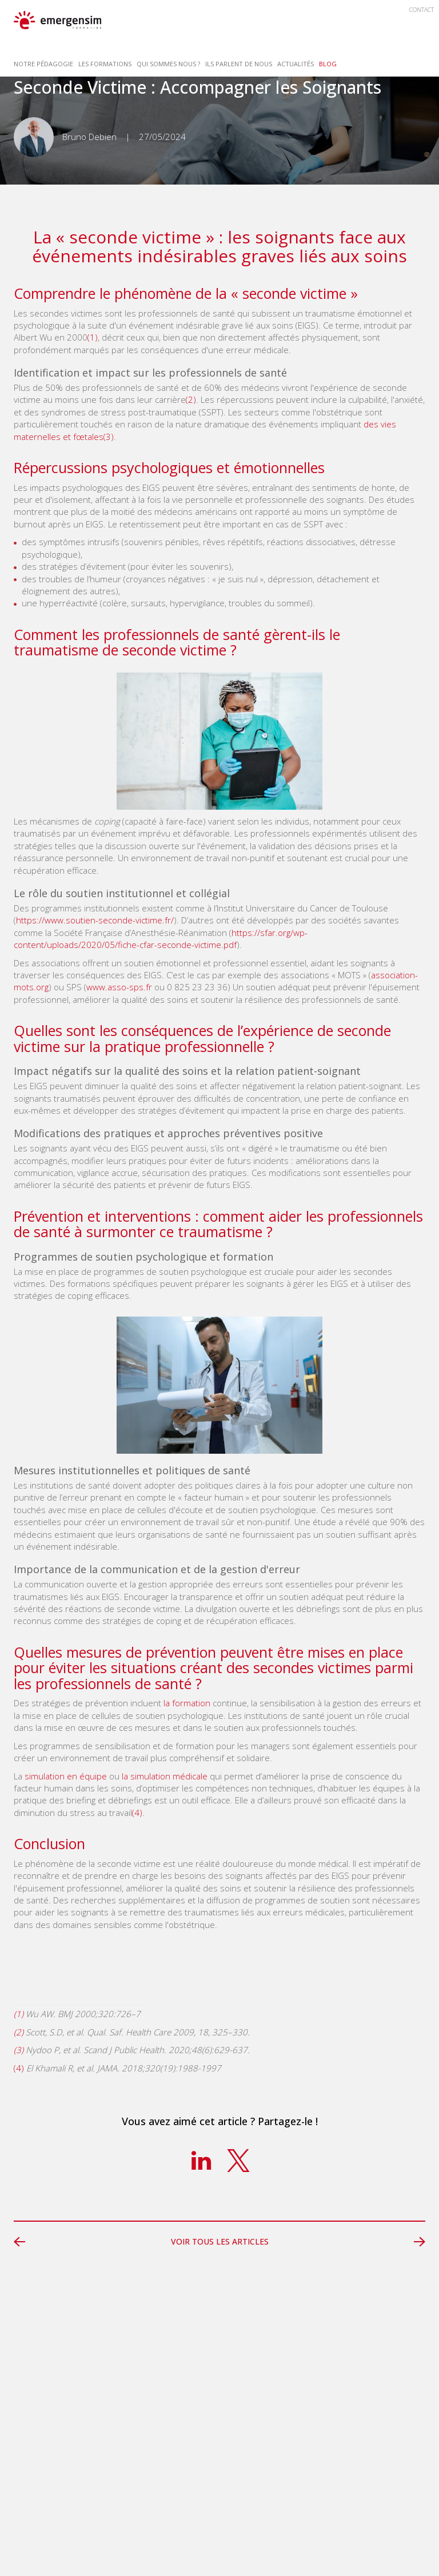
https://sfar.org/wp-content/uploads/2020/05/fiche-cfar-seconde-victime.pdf (161, 938)
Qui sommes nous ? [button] (168, 64)
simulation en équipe (66, 1776)
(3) (108, 436)
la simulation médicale (164, 1776)
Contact (421, 10)
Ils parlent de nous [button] (238, 64)
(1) (92, 337)
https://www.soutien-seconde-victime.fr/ (95, 920)
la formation (186, 1703)
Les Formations (104, 64)
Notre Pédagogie (43, 64)
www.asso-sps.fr (119, 987)
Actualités (295, 64)
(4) (137, 1812)
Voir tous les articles (220, 2241)
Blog (328, 64)
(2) (191, 399)
